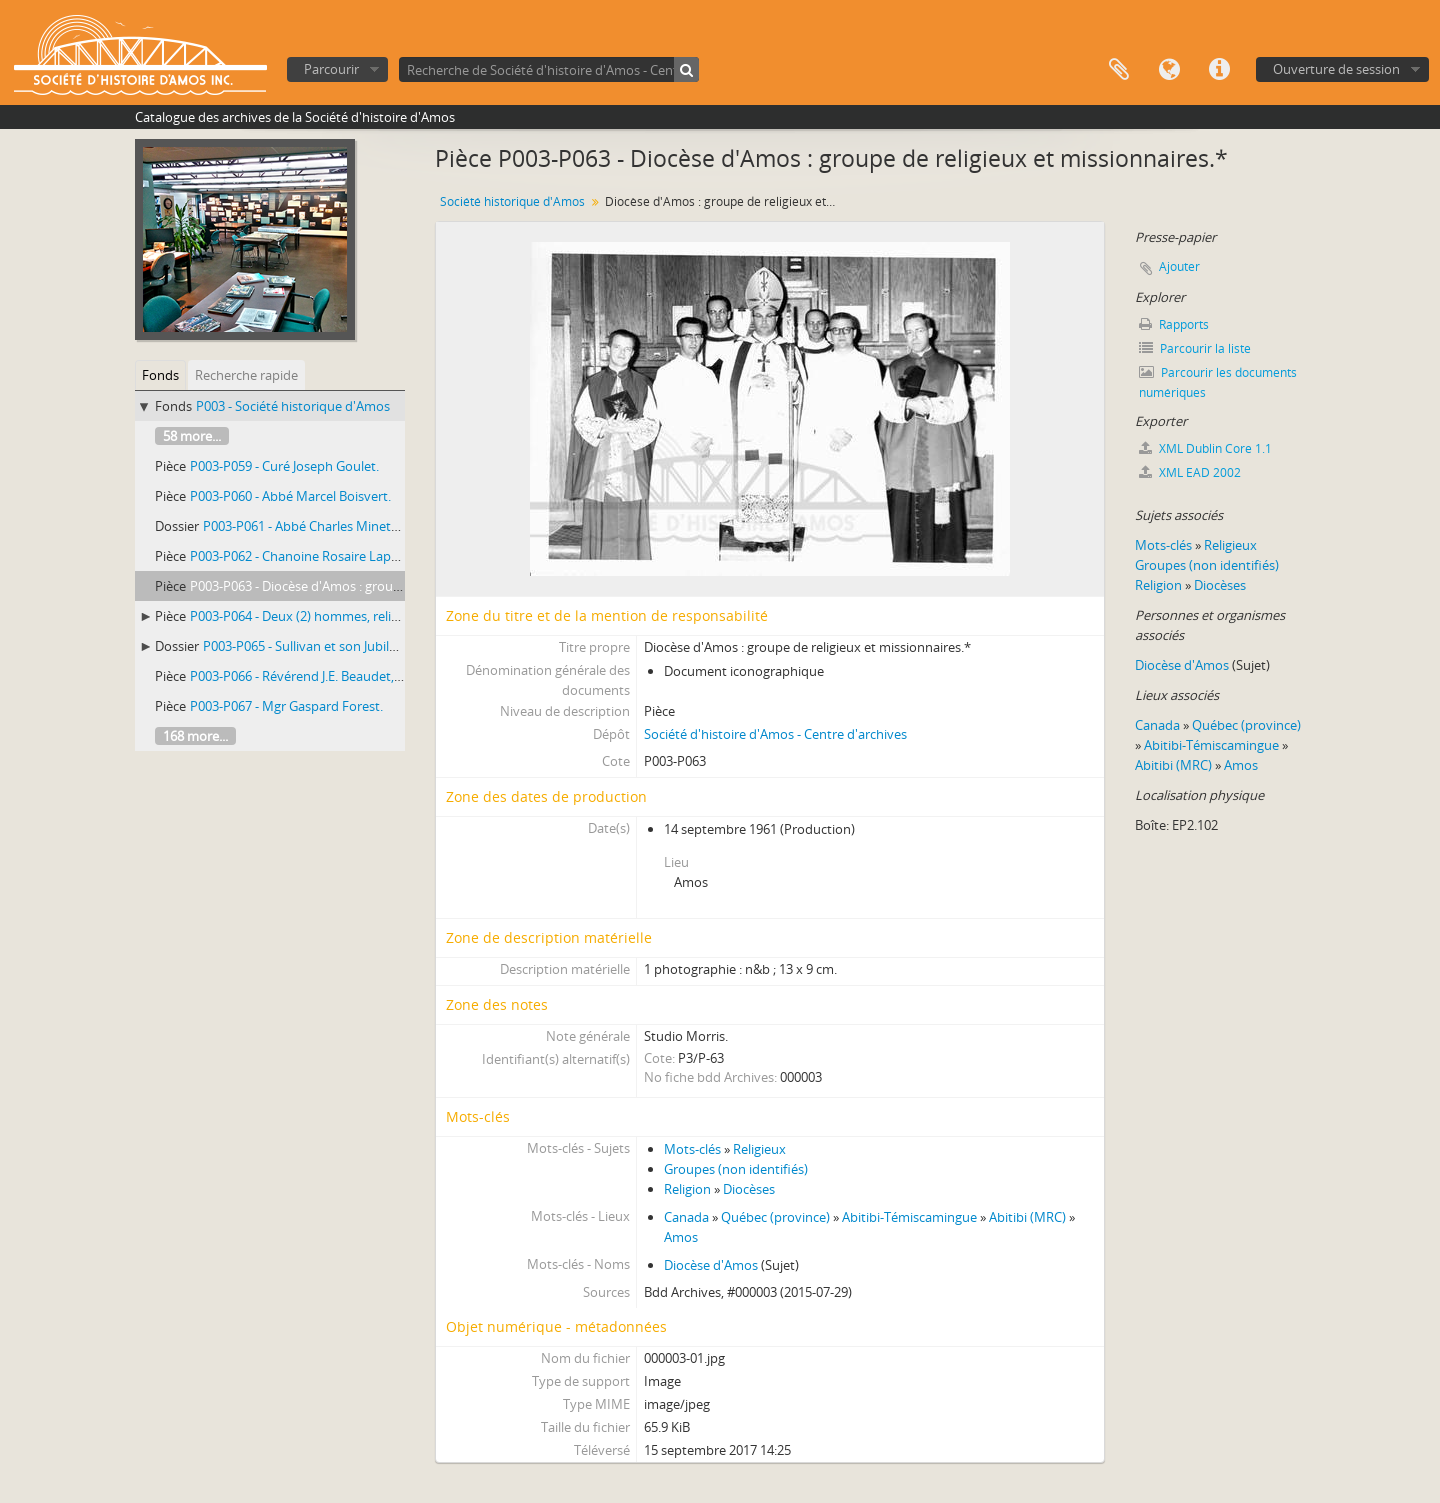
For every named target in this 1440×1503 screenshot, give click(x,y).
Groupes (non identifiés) (736, 1169)
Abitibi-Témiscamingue (909, 1217)
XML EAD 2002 (1190, 472)
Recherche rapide (246, 375)
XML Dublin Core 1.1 (1205, 448)
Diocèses (749, 1189)
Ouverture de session (1336, 69)
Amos (681, 1237)
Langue (1169, 70)
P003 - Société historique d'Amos (293, 406)
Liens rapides (1219, 70)
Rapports (1174, 324)
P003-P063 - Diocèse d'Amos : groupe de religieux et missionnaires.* (389, 586)
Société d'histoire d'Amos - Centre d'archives (775, 734)
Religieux (759, 1149)
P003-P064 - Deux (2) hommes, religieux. (308, 616)
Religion (687, 1189)
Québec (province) (775, 1217)
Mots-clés (692, 1149)
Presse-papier (1119, 70)
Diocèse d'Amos (711, 1265)
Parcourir (331, 69)
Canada (686, 1217)
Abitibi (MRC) (1027, 1217)
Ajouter (1179, 266)
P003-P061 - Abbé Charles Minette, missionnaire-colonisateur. (384, 526)
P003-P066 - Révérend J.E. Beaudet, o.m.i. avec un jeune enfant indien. (394, 676)
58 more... (192, 436)
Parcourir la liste (1195, 348)
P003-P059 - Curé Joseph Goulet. (284, 466)
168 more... (195, 736)
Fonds (160, 375)
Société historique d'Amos (512, 201)
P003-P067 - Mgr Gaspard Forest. (286, 706)
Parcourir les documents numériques (1218, 382)
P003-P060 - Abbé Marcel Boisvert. (290, 496)
